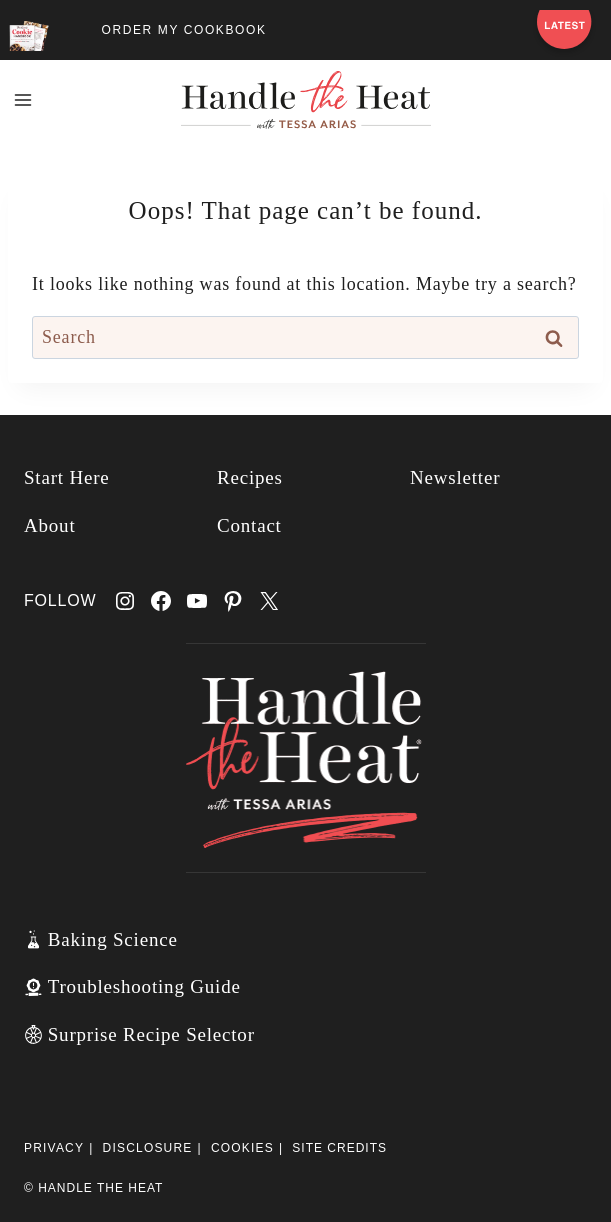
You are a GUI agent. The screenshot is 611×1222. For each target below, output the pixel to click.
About (50, 525)
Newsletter (455, 477)
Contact (249, 525)
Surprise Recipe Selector (151, 1034)
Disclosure (148, 1148)
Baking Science (113, 939)
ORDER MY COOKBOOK (184, 30)
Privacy (54, 1148)
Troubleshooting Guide (144, 986)
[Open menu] (23, 99)
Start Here (67, 477)
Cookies (242, 1148)
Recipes (250, 477)
